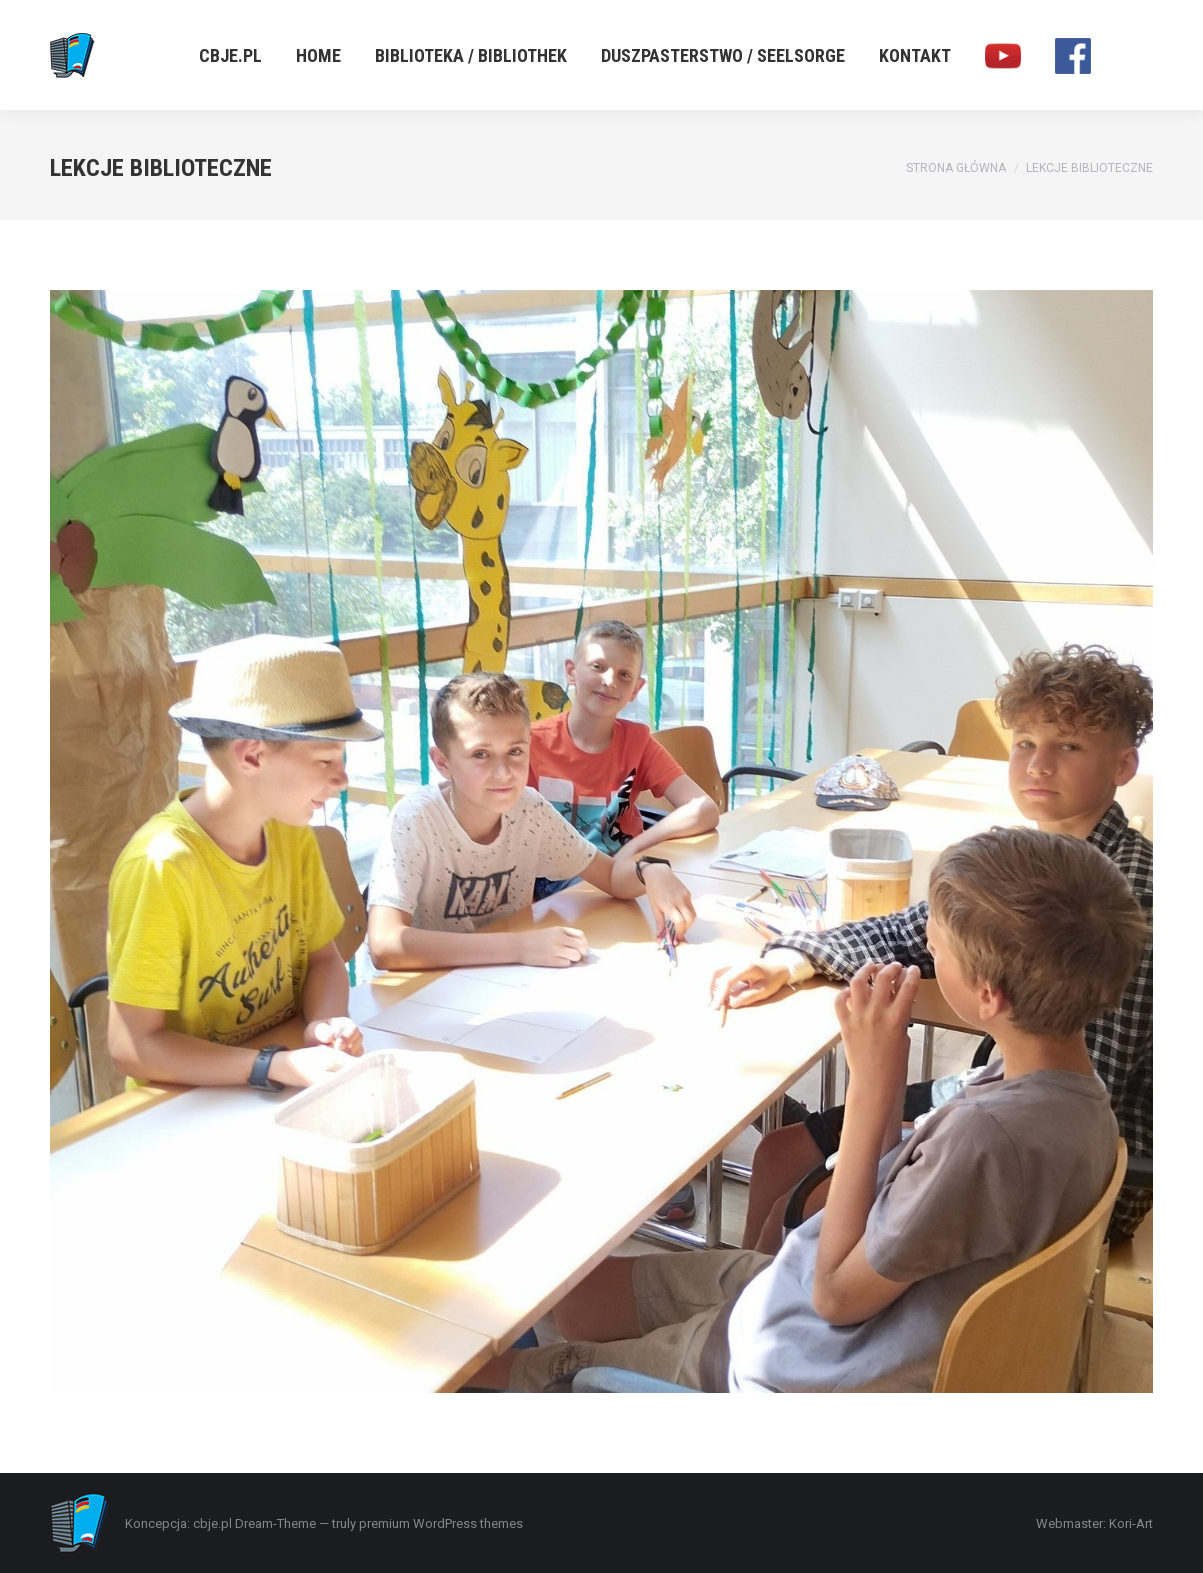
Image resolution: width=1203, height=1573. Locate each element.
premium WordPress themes (441, 1523)
